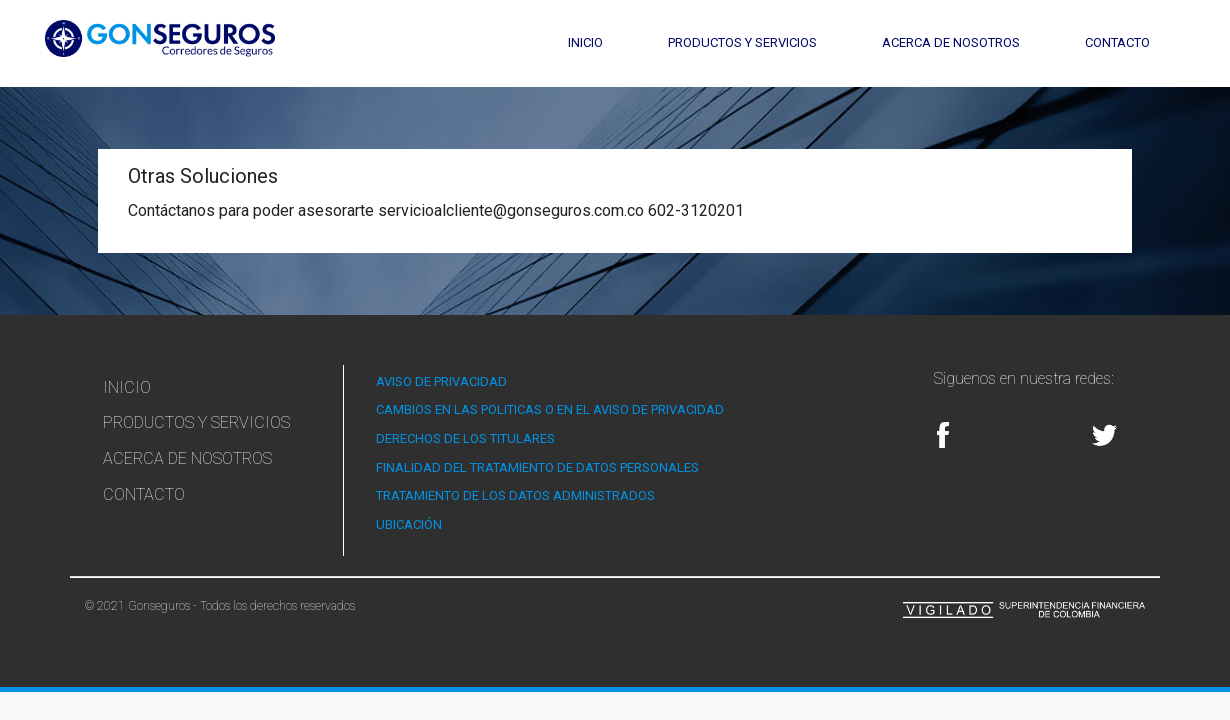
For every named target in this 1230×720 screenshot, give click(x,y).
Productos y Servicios (742, 42)
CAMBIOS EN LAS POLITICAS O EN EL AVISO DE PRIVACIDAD (550, 409)
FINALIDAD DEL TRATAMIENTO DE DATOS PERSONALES (537, 467)
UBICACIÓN (409, 524)
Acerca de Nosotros (951, 42)
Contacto (1117, 42)
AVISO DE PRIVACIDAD (441, 381)
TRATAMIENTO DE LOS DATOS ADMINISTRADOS (515, 495)
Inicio (585, 42)
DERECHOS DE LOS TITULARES (465, 438)
